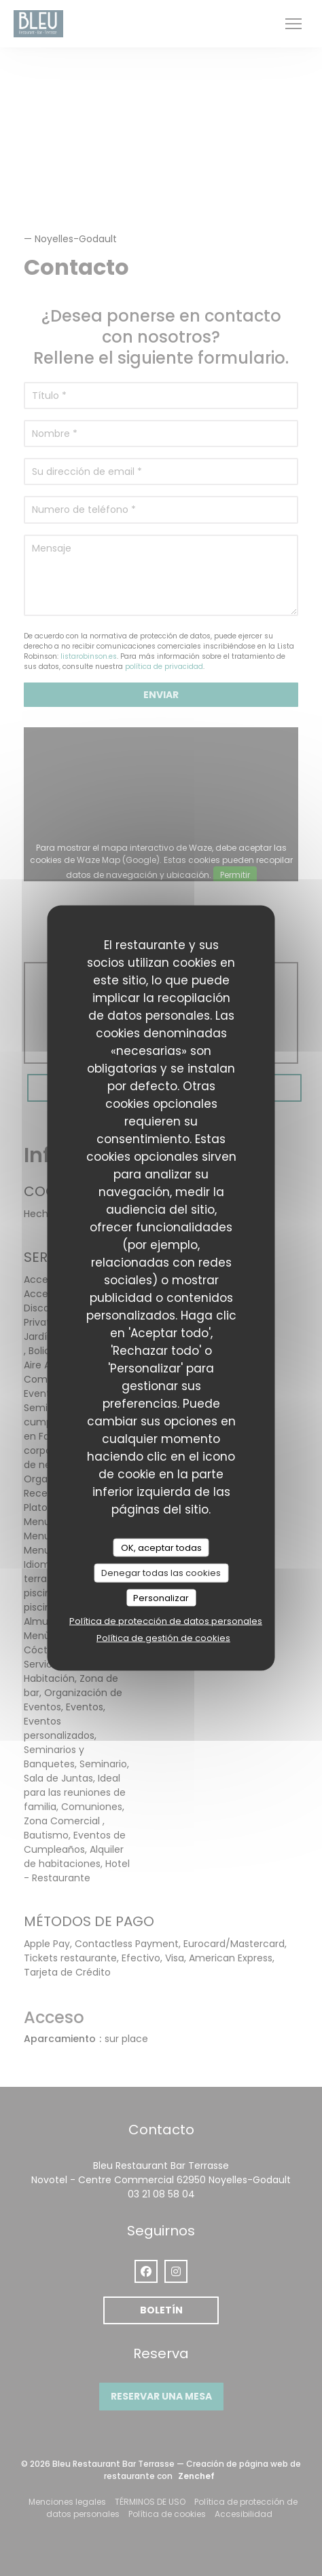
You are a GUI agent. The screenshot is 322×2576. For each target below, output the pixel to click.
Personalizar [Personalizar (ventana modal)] (161, 1597)
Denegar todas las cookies (161, 1572)
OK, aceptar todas (161, 1547)
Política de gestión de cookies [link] (163, 1638)
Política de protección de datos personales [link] (165, 1621)
